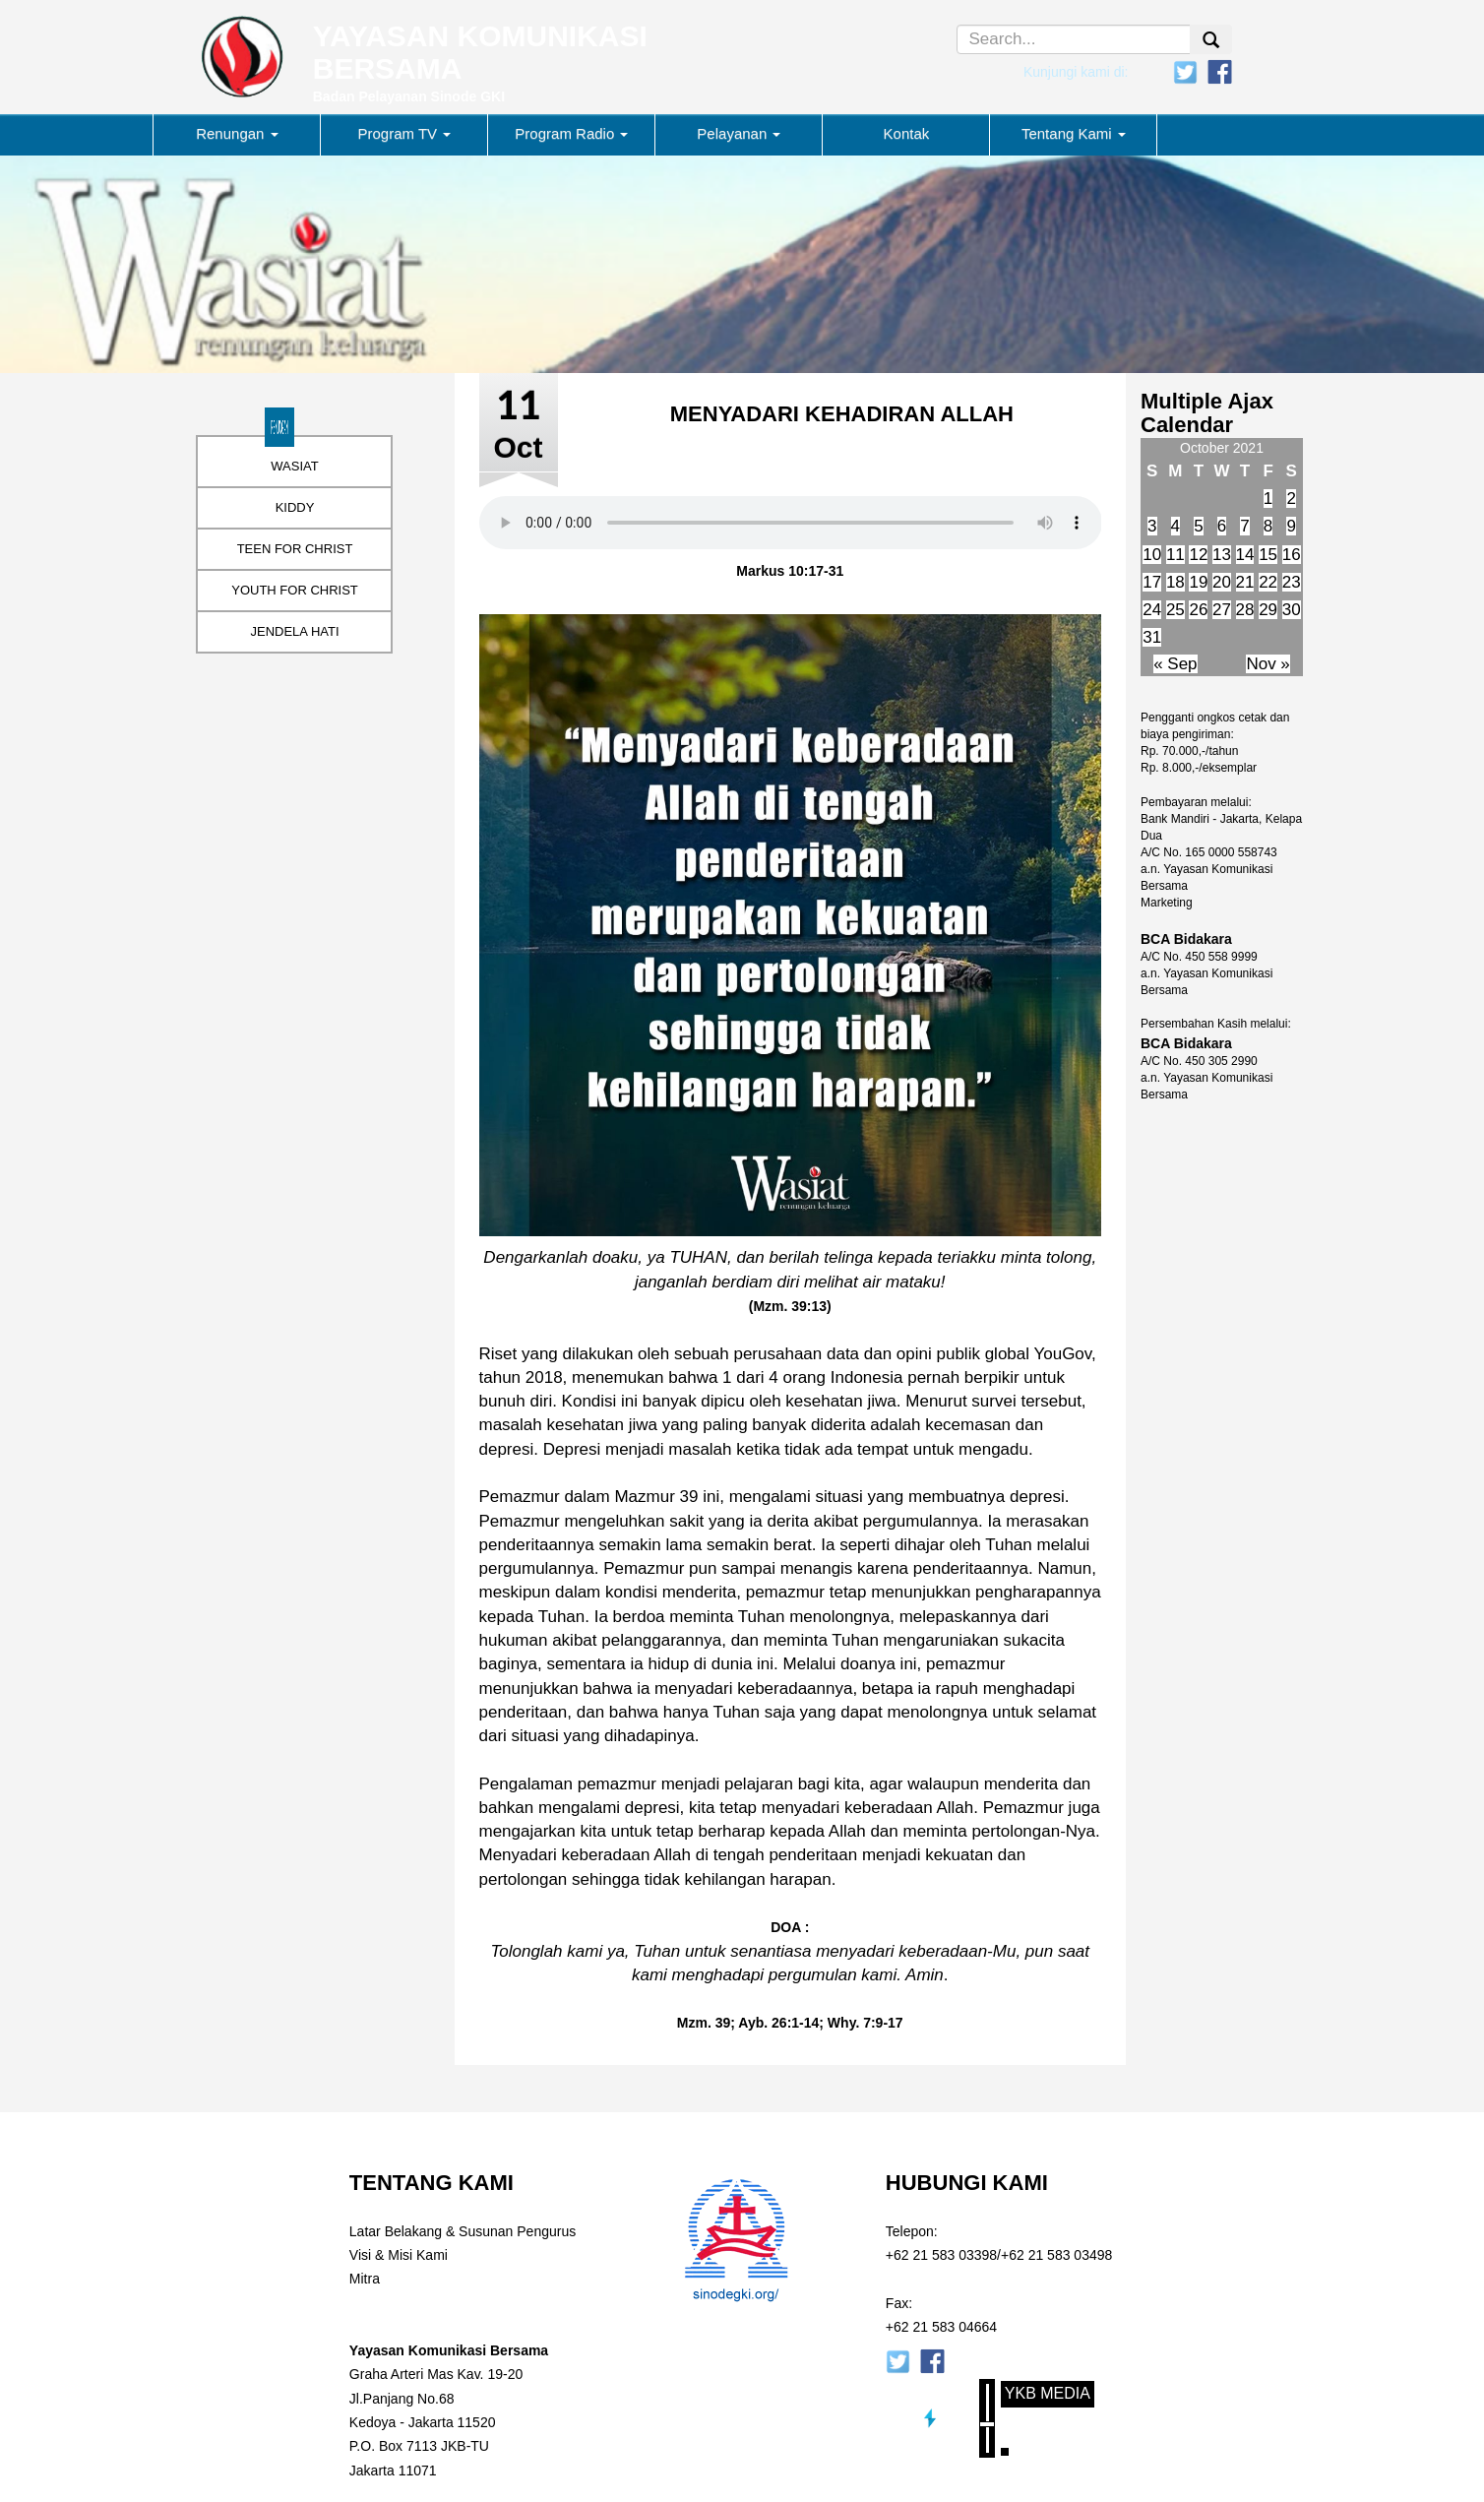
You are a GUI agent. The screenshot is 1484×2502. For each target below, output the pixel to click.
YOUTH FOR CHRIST (294, 590)
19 (1198, 582)
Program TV (405, 133)
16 (1291, 554)
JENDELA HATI (294, 631)
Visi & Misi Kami (398, 2255)
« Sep (1175, 664)
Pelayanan (738, 133)
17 (1152, 582)
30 (1291, 609)
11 (1175, 554)
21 (1245, 582)
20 (1221, 582)
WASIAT (294, 466)
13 (1221, 554)
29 (1268, 609)
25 (1175, 609)
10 (1152, 554)
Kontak (907, 133)
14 (1245, 554)
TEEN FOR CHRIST (295, 548)
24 (1152, 609)
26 (1198, 609)
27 (1221, 609)
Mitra (364, 2278)
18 (1175, 582)
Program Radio (571, 133)
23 (1291, 582)
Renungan (237, 133)
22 (1268, 582)
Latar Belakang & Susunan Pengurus (462, 2231)
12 (1198, 554)
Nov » (1267, 664)
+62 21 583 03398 (941, 2255)
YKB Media (1047, 2393)
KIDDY (295, 507)
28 (1245, 609)
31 (1152, 637)
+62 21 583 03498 (1056, 2255)
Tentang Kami (1073, 133)
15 (1268, 554)
